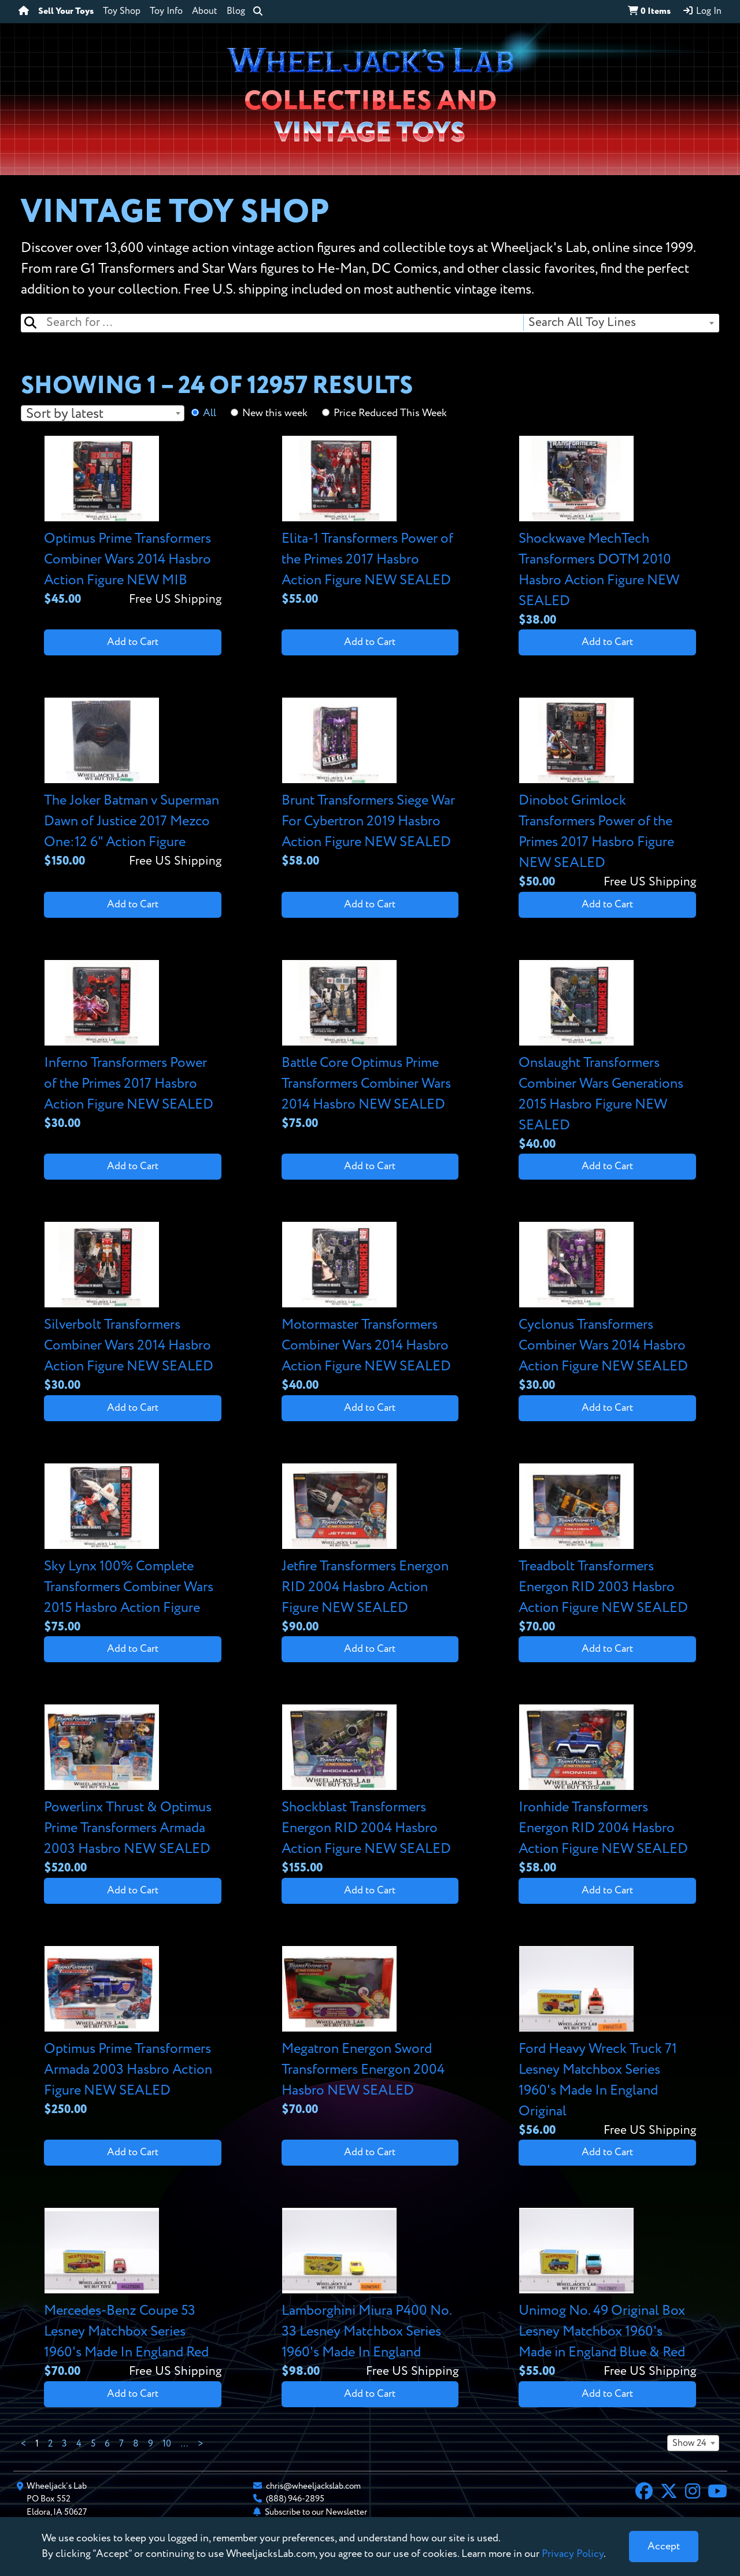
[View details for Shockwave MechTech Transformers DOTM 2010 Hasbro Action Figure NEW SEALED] (607, 532)
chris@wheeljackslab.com (313, 2486)
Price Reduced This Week (390, 413)
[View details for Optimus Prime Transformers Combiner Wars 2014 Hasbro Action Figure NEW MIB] (132, 522)
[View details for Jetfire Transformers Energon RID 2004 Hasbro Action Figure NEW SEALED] (370, 1550)
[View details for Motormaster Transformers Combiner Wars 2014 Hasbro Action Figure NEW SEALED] (370, 1308)
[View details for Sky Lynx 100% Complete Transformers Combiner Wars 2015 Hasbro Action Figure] (132, 1550)
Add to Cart (132, 642)
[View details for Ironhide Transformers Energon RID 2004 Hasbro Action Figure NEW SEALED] (607, 1791)
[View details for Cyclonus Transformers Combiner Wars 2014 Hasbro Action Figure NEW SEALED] (607, 1308)
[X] (669, 2492)
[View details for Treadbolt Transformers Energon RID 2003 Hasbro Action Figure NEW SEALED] (607, 1550)
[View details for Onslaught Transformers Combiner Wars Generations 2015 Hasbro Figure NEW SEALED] (607, 1056)
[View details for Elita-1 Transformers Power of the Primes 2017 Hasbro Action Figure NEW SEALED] (370, 522)
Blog (236, 11)
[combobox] (620, 323)
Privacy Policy (573, 2554)
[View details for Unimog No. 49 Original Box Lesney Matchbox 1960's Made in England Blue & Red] (607, 2294)
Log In (702, 11)
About (204, 11)
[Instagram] (692, 2492)
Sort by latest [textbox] (64, 414)
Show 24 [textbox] (689, 2443)
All (209, 413)
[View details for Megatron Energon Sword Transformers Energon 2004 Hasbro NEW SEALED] (370, 2032)
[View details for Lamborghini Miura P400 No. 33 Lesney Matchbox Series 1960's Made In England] (370, 2294)
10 (166, 2444)
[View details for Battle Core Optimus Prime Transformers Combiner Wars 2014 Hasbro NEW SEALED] (370, 1046)
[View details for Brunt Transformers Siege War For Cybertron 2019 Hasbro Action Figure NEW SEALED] (370, 784)
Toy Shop (121, 11)
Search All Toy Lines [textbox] (582, 323)
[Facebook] (644, 2492)
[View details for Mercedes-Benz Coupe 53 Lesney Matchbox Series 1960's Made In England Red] (132, 2294)
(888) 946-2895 (295, 2499)
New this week (275, 413)
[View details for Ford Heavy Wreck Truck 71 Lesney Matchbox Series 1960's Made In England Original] (607, 2042)
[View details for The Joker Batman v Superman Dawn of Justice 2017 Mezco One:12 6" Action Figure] (132, 784)
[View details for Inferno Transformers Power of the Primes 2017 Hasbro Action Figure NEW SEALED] (132, 1046)
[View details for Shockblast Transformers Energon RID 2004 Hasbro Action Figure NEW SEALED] (370, 1791)
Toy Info (166, 11)
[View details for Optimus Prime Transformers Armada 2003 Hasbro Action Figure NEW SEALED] (132, 2032)
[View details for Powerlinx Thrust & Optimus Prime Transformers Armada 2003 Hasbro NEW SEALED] (132, 1791)
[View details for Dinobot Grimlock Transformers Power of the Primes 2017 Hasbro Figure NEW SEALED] (607, 794)
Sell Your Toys (66, 11)
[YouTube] (717, 2492)
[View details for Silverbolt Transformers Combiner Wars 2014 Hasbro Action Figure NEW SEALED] (132, 1308)
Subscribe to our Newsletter (316, 2512)
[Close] (663, 2546)
